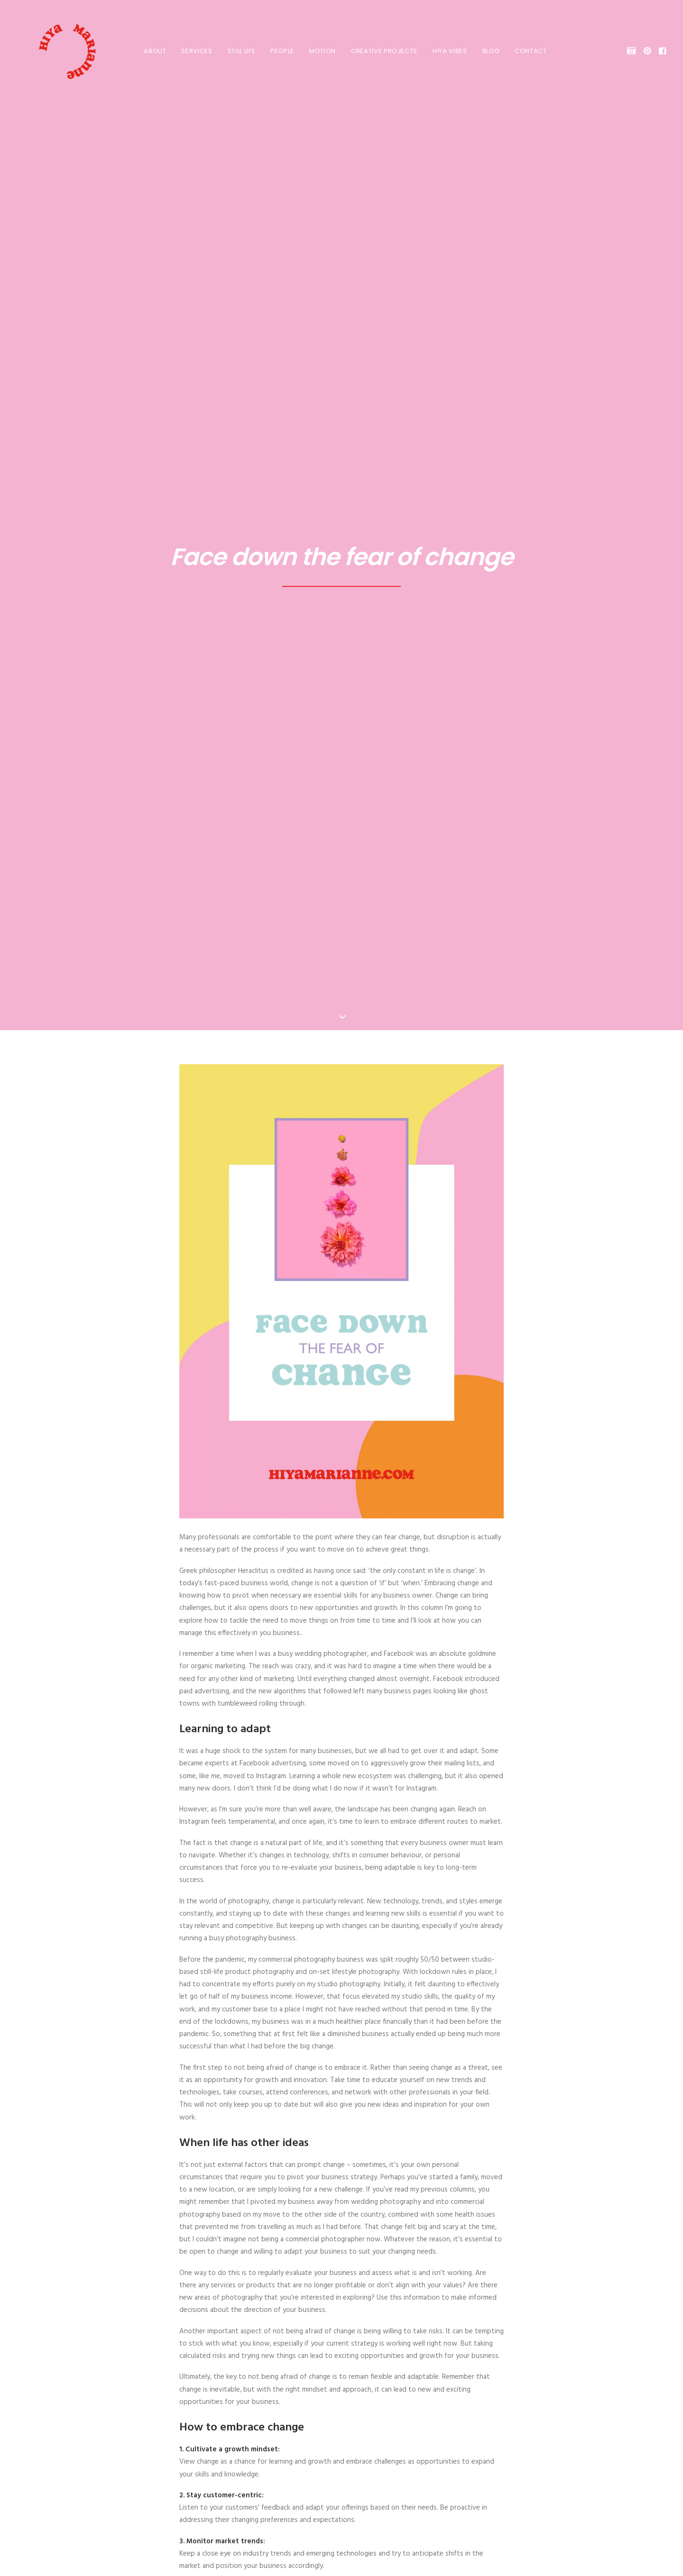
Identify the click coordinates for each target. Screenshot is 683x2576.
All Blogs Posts (341, 2317)
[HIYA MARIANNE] (55, 51)
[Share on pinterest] (329, 2226)
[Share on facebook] (292, 2226)
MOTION (318, 50)
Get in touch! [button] (341, 2478)
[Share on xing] (378, 2226)
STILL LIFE (238, 50)
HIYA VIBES (446, 50)
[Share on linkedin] (341, 2226)
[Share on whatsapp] (354, 2226)
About (151, 50)
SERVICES (193, 50)
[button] (633, 50)
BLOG (487, 50)
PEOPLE (278, 50)
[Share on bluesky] (366, 2226)
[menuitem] (151, 50)
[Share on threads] (317, 2226)
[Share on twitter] (304, 2226)
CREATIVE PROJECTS (380, 50)
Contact (527, 50)
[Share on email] (391, 2226)
